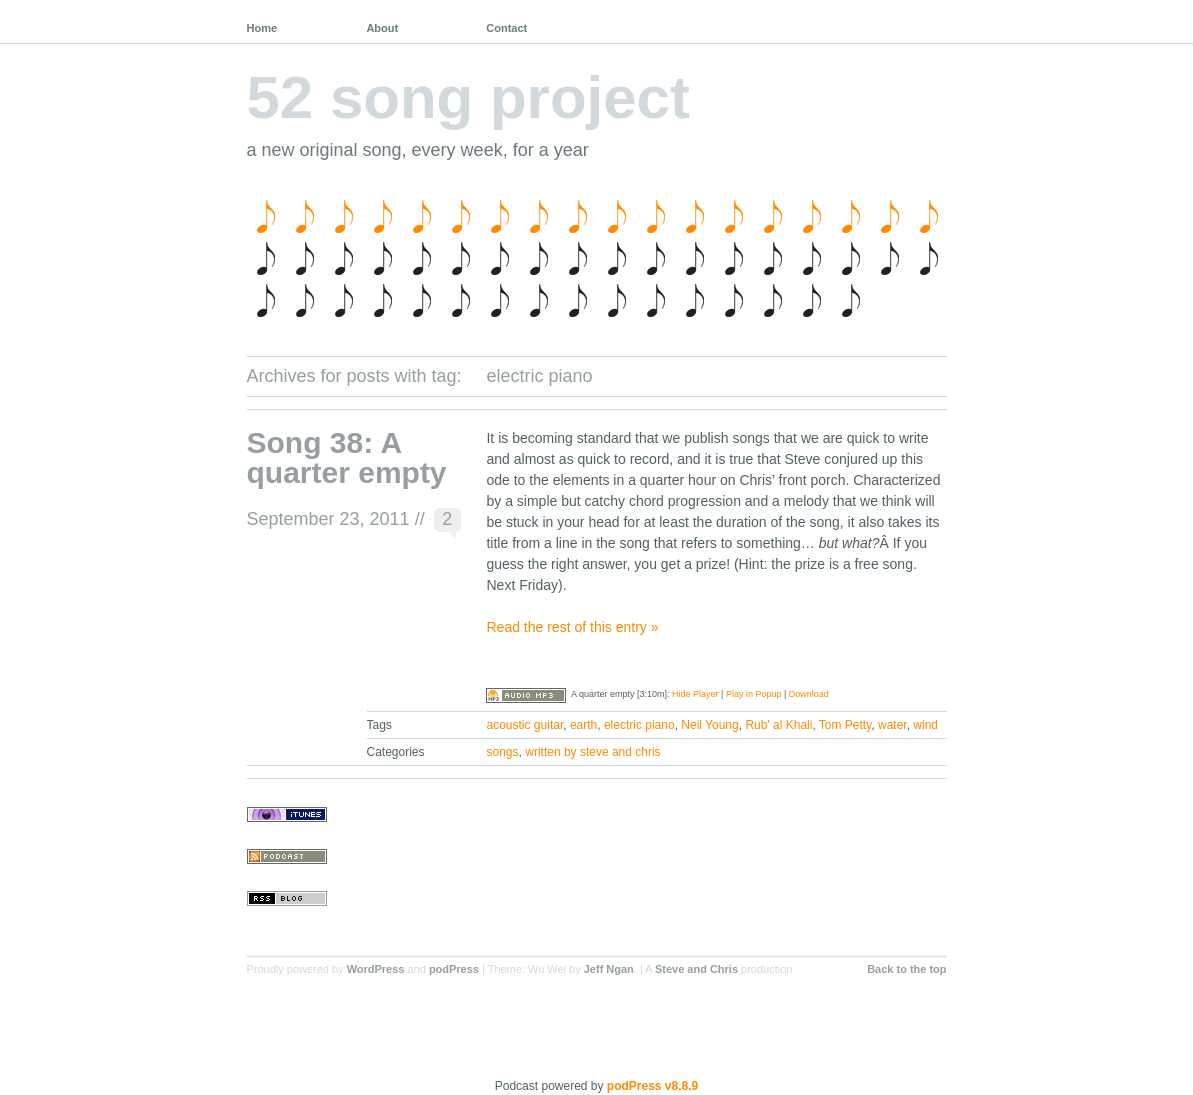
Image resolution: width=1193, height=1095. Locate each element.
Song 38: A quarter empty (347, 457)
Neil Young (709, 725)
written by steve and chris (592, 752)
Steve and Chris (696, 969)
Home (262, 28)
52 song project (468, 97)
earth (583, 725)
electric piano (639, 725)
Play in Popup (754, 694)
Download (809, 694)
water (892, 725)
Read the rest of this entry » (572, 627)
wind (925, 725)
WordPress (376, 969)
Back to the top (906, 969)
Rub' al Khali (778, 725)
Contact (506, 28)
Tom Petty (845, 725)
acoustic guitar (525, 725)
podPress (454, 969)
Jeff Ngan (609, 969)
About (382, 28)
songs (503, 752)
